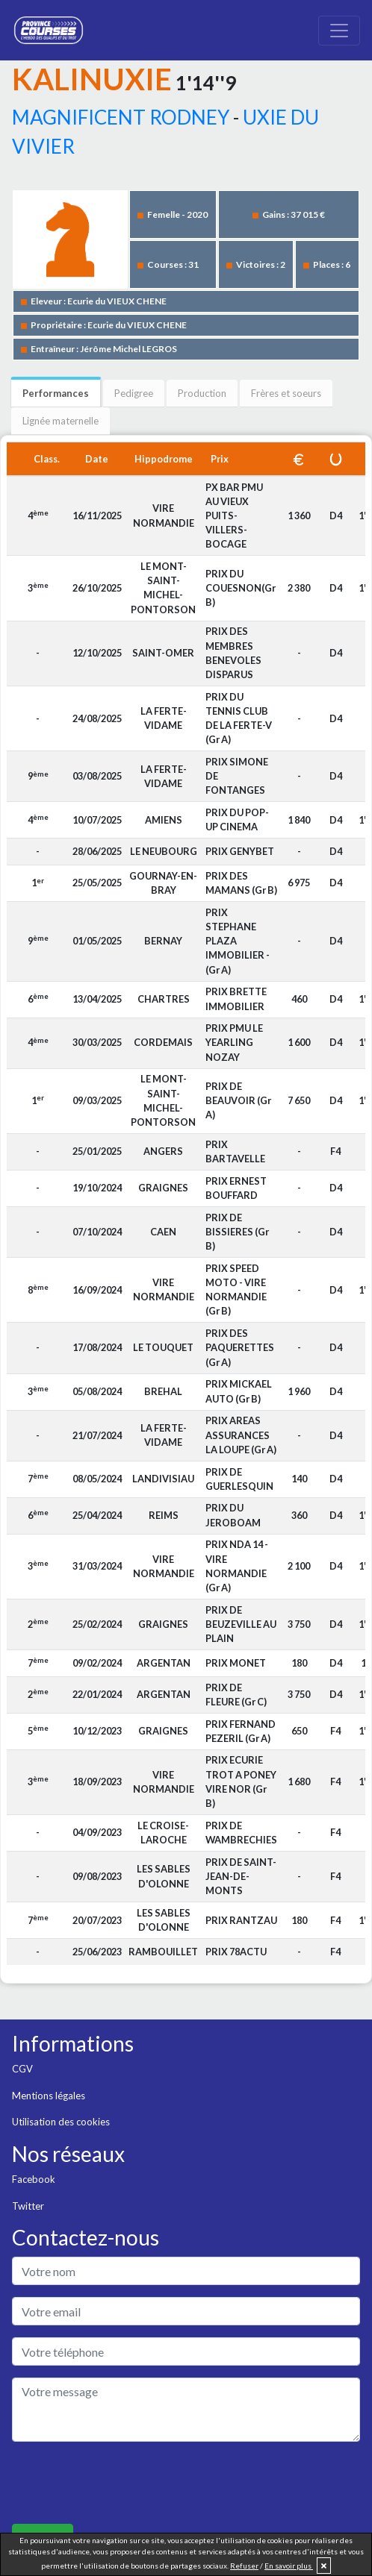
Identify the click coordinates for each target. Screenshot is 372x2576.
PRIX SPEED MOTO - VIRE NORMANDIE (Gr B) (236, 1289)
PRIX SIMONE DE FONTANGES (236, 776)
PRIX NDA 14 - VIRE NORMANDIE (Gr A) (236, 1565)
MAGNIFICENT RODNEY (120, 117)
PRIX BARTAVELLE (235, 1151)
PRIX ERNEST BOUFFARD (236, 1188)
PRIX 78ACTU (236, 1952)
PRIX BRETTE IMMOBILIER (236, 998)
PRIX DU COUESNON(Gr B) (240, 588)
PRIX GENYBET (239, 851)
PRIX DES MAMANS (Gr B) (241, 883)
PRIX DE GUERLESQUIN (239, 1479)
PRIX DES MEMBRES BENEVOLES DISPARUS (233, 652)
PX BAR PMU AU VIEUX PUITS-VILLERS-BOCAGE (234, 516)
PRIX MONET (235, 1663)
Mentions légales (48, 2096)
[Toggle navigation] (339, 31)
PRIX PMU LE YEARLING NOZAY (234, 1042)
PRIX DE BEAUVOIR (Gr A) (238, 1100)
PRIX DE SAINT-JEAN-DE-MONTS (240, 1876)
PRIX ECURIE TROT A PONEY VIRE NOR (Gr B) (240, 1781)
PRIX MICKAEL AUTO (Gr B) (238, 1391)
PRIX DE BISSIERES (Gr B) (237, 1232)
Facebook (33, 2179)
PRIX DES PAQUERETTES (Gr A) (239, 1347)
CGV (22, 2069)
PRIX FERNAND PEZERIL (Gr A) (240, 1731)
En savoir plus (288, 2565)
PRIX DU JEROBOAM (233, 1515)
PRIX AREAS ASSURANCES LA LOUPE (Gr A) (240, 1434)
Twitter (28, 2206)
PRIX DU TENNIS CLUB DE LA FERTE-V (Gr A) (238, 718)
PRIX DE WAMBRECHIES (241, 1833)
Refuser (244, 2565)
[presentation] (125, 2483)
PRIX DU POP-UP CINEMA (237, 819)
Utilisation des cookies (61, 2122)
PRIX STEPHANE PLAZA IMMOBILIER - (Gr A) (237, 941)
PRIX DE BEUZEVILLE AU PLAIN (240, 1624)
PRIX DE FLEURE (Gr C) (236, 1695)
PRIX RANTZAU (241, 1920)
